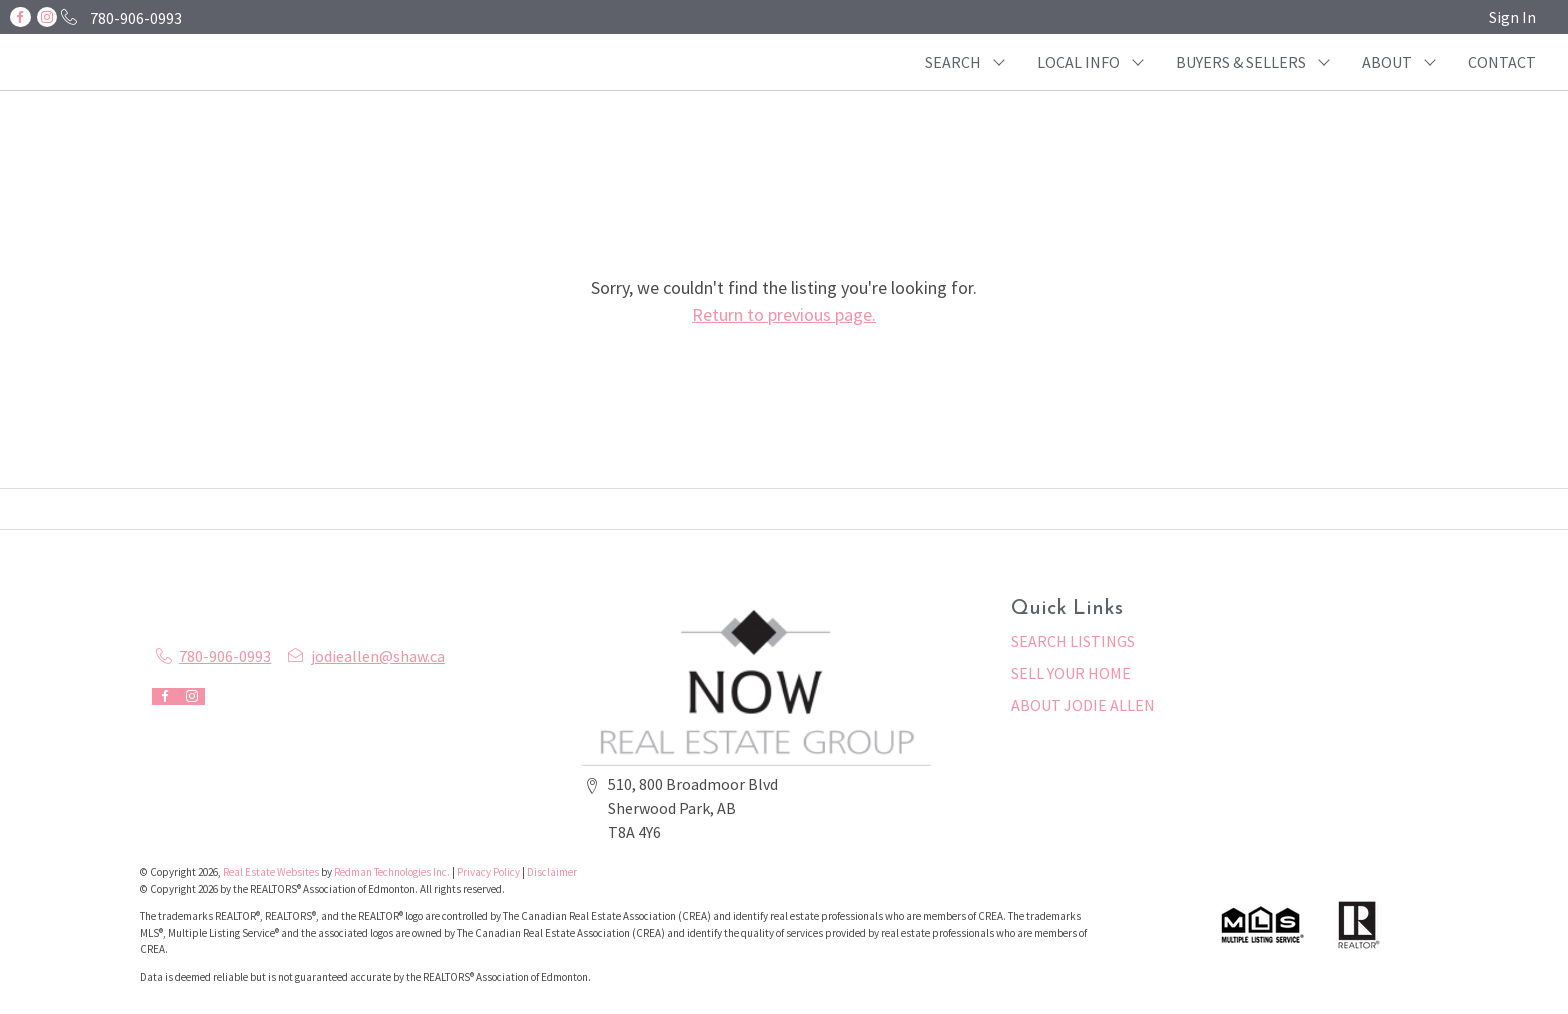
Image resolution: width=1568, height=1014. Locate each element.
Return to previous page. (784, 314)
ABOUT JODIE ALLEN (1083, 705)
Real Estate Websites (272, 872)
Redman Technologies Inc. (393, 872)
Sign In (1512, 17)
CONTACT (1502, 62)
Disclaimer (552, 872)
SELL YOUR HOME (1071, 673)
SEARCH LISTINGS (1073, 641)
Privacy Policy (488, 872)
